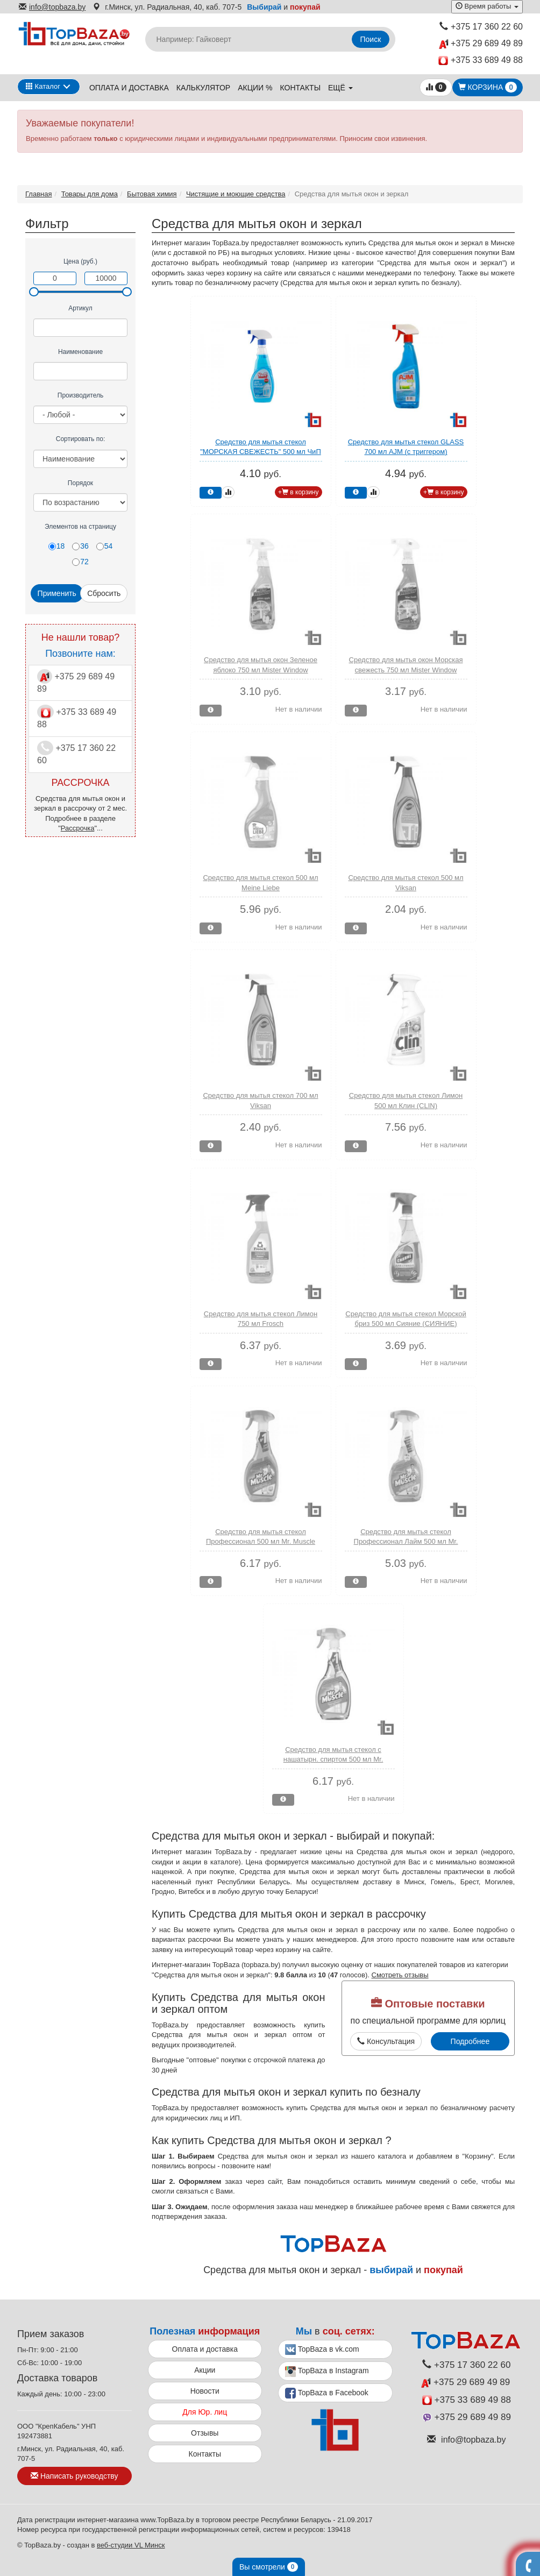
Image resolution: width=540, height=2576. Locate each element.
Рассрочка (78, 828)
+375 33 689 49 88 (480, 60)
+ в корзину (298, 492)
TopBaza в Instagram (327, 2371)
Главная (38, 194)
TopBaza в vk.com (322, 2349)
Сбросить (103, 593)
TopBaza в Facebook (326, 2393)
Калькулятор (203, 87)
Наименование (80, 352)
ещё (340, 87)
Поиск (370, 39)
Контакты (300, 87)
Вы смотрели (268, 2567)
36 (80, 546)
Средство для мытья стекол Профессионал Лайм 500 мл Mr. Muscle (406, 1542)
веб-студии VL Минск (131, 2545)
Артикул (80, 308)
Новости (204, 2391)
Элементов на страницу (80, 526)
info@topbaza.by (52, 7)
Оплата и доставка (129, 87)
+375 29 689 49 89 (481, 44)
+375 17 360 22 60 (481, 26)
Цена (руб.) (80, 261)
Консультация (386, 2041)
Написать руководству (74, 2476)
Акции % (255, 87)
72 (80, 561)
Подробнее (470, 2041)
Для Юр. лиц (204, 2412)
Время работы (487, 6)
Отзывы (204, 2433)
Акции (204, 2370)
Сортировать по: (80, 439)
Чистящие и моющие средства (236, 194)
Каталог (43, 86)
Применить (57, 593)
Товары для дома (89, 194)
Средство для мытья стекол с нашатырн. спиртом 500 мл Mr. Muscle (333, 1759)
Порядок (80, 483)
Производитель (80, 395)
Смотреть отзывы (400, 1975)
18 (56, 546)
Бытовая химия (152, 194)
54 (104, 546)
